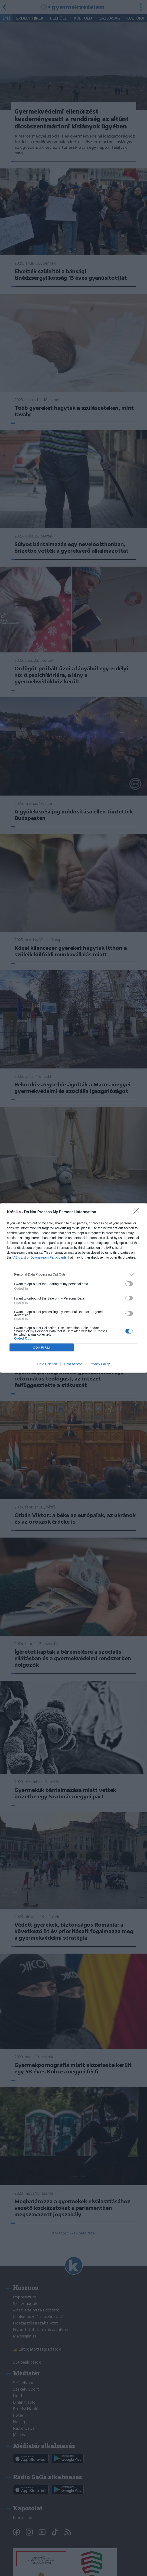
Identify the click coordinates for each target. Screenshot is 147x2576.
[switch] (129, 1283)
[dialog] (73, 1288)
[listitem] (73, 1274)
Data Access (73, 1364)
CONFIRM (41, 1347)
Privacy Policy (99, 1364)
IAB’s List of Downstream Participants (39, 1257)
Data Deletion (47, 1364)
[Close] (138, 1212)
